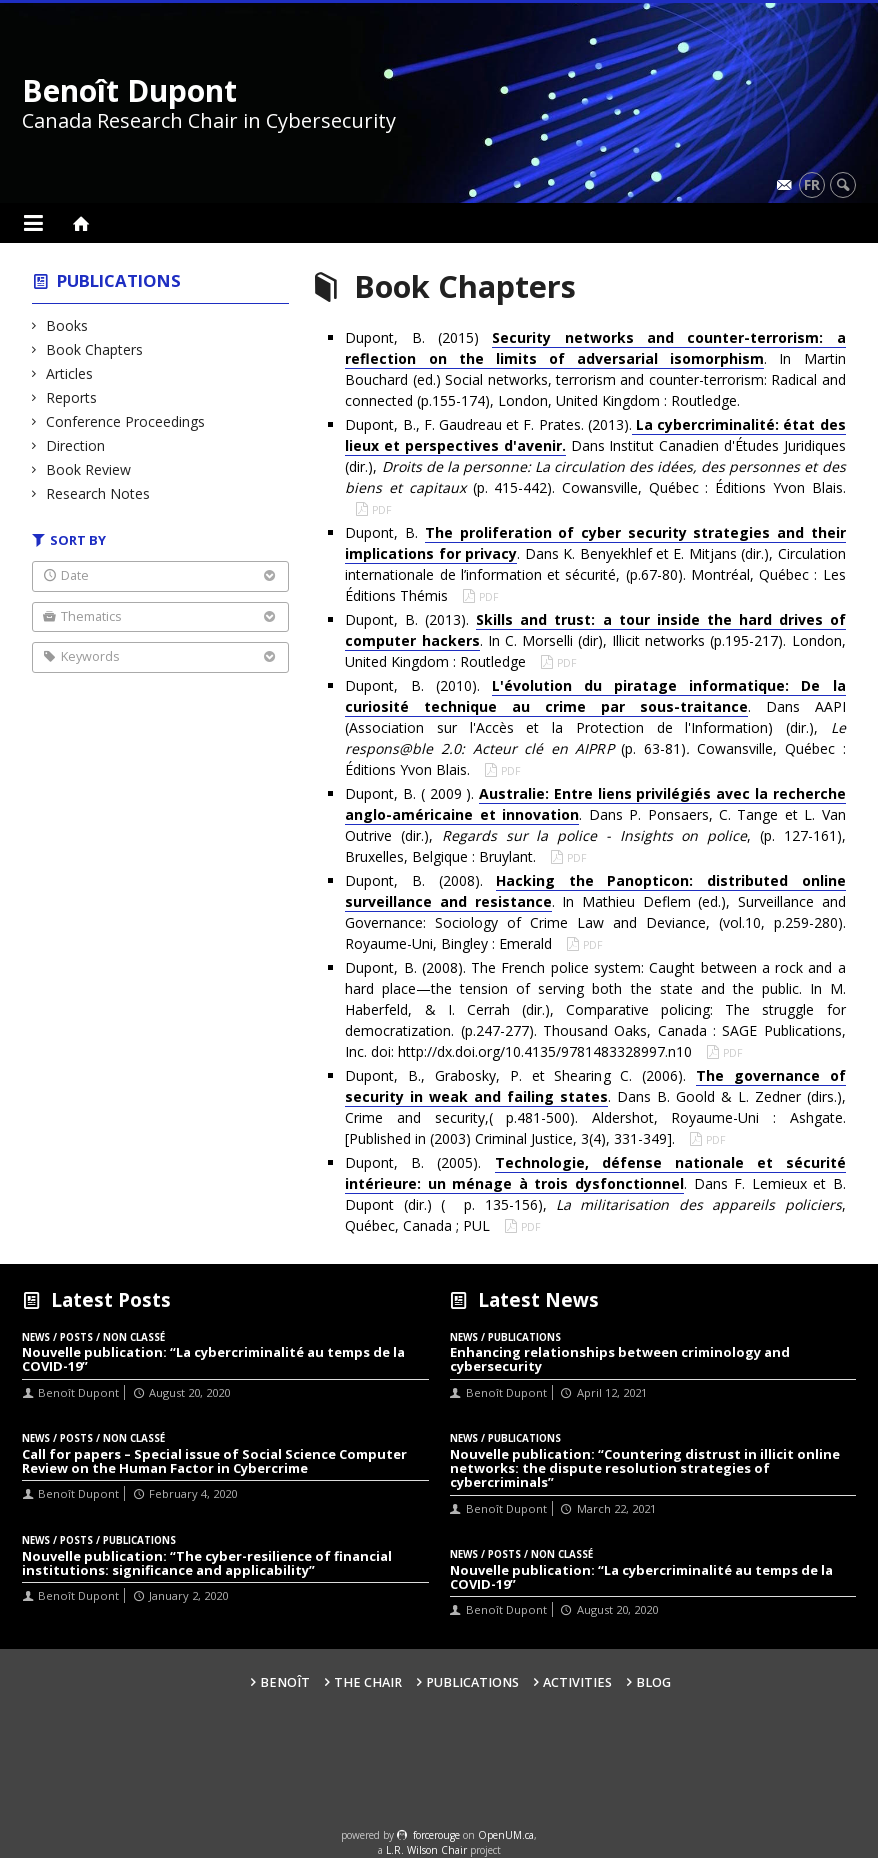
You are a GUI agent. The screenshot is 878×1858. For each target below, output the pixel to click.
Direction (76, 445)
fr (812, 184)
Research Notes (98, 493)
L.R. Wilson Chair (426, 1850)
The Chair (368, 1682)
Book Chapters (95, 349)
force (436, 1835)
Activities (577, 1682)
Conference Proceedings (126, 421)
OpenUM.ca (506, 1835)
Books (67, 325)
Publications (119, 280)
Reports (72, 397)
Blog (653, 1682)
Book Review (89, 469)
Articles (70, 373)
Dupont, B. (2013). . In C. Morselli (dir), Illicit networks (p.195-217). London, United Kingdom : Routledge (595, 640)
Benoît (285, 1682)
